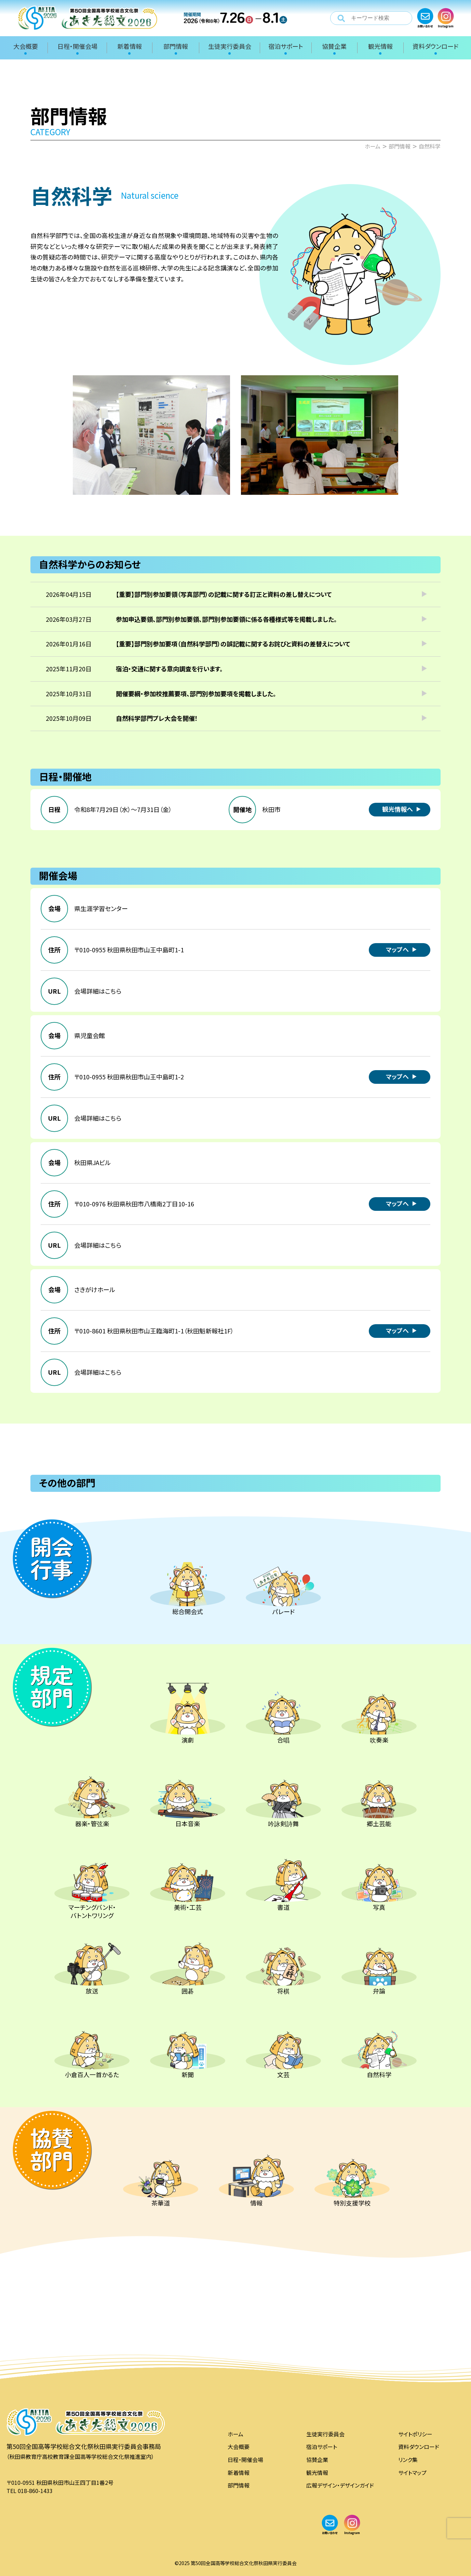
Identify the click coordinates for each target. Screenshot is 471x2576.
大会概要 (239, 2446)
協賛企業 (317, 2459)
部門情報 (239, 2485)
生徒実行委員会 (325, 2434)
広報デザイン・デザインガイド (340, 2485)
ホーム (235, 2434)
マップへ (397, 949)
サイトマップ (412, 2472)
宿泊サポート (321, 2446)
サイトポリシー (415, 2434)
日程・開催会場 (245, 2459)
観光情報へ (397, 808)
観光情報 (317, 2472)
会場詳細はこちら (97, 990)
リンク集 (408, 2459)
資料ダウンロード (418, 2446)
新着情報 (239, 2472)
